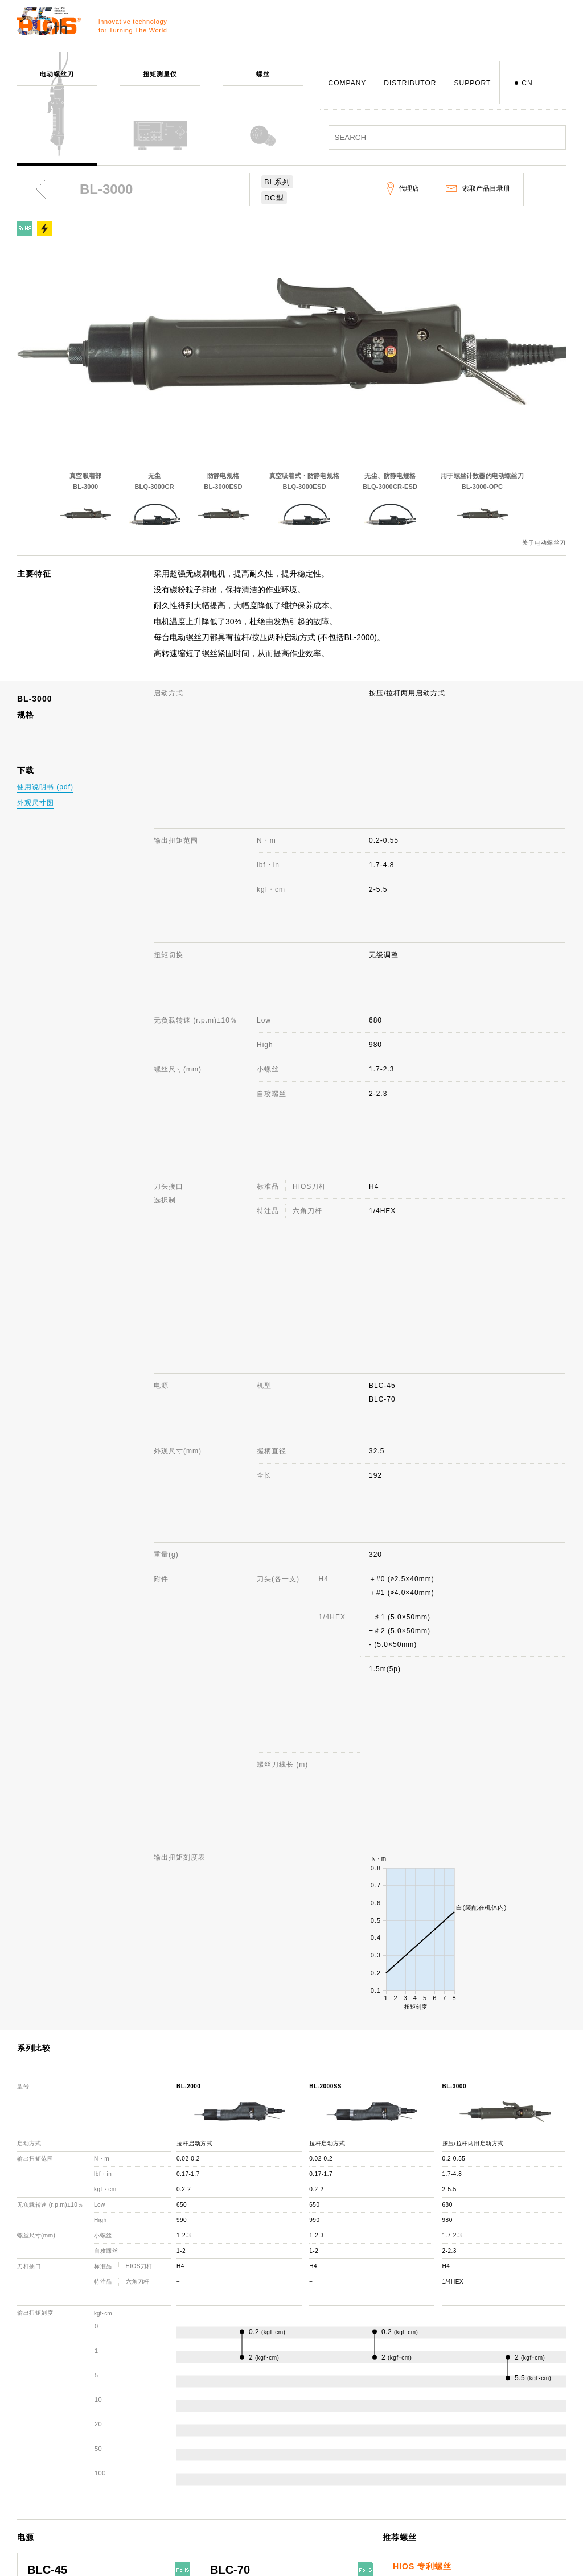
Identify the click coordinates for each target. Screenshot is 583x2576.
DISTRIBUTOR (410, 83)
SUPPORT (472, 83)
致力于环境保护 (279, 2553)
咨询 (369, 2438)
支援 (369, 2421)
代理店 (373, 2487)
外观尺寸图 (35, 803)
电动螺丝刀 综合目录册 (509, 2454)
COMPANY (348, 83)
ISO (260, 2537)
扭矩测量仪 (164, 2438)
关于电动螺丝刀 (544, 543)
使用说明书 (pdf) (45, 787)
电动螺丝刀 (164, 2421)
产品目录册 (489, 2471)
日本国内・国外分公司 (290, 2504)
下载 (369, 2504)
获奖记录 (268, 2487)
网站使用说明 (493, 2421)
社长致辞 (268, 2454)
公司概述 (268, 2438)
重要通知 (485, 2487)
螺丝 (153, 2454)
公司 (260, 2421)
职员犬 (264, 2520)
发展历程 (268, 2471)
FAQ (369, 2454)
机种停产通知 (384, 2471)
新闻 (478, 2438)
